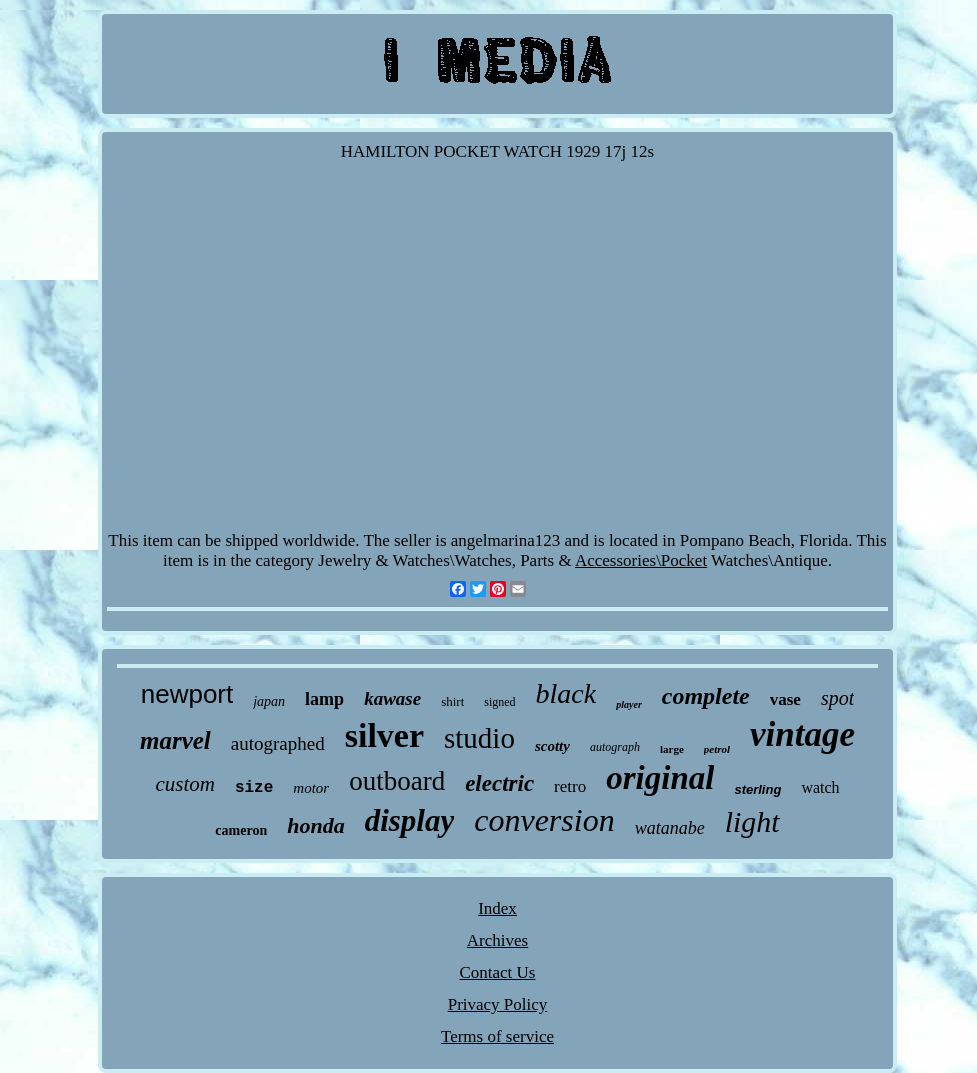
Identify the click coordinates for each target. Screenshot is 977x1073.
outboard (397, 781)
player (629, 704)
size (254, 788)
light (752, 821)
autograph (615, 747)
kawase (392, 698)
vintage (802, 734)
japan (269, 701)
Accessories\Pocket (641, 560)
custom (185, 784)
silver (384, 735)
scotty (552, 746)
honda (315, 825)
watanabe (670, 828)
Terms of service (497, 1036)
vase (785, 699)
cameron (241, 830)
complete (706, 696)
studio (479, 738)
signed (499, 702)
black (566, 693)
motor (311, 788)
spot (837, 698)
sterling (757, 789)
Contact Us (497, 972)
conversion (544, 820)
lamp (324, 699)
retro (570, 786)
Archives (497, 940)
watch (820, 787)
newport (187, 694)
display (410, 820)
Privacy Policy (498, 1004)
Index (497, 908)
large (672, 749)
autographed (278, 743)
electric (499, 783)
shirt (452, 701)
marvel (175, 740)
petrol (717, 749)
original (660, 778)
